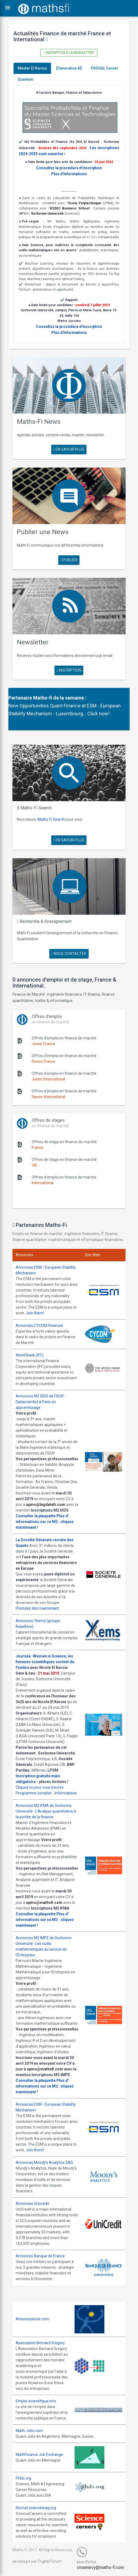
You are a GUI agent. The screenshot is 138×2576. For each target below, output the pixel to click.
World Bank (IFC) (30, 1355)
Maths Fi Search (51, 819)
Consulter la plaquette (36, 1516)
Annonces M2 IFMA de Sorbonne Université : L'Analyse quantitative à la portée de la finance (46, 1811)
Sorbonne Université (47, 213)
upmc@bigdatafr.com (45, 1504)
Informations (65, 1793)
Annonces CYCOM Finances (39, 1325)
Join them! (35, 1313)
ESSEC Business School (69, 208)
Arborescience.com (32, 2319)
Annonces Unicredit (32, 2203)
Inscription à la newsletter (69, 53)
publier (68, 560)
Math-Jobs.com (29, 2430)
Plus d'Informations (69, 174)
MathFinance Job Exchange (39, 2454)
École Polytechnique (84, 203)
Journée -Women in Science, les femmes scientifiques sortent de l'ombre (45, 1662)
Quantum (26, 79)
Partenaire (20, 698)
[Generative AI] (69, 68)
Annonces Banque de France (40, 2256)
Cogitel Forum (50, 2561)
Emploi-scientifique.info (36, 2401)
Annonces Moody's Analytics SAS (44, 2162)
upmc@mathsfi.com (44, 1902)
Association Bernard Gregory (40, 2343)
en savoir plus (68, 449)
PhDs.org (23, 2478)
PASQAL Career (104, 68)
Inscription (69, 670)
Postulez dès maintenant (37, 1608)
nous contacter (69, 953)
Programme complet (34, 1793)
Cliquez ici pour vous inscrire (40, 1787)
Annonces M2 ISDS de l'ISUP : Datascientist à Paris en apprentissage (41, 1402)
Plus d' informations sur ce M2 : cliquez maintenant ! (45, 1522)
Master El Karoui (32, 68)
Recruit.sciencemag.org (36, 2508)
